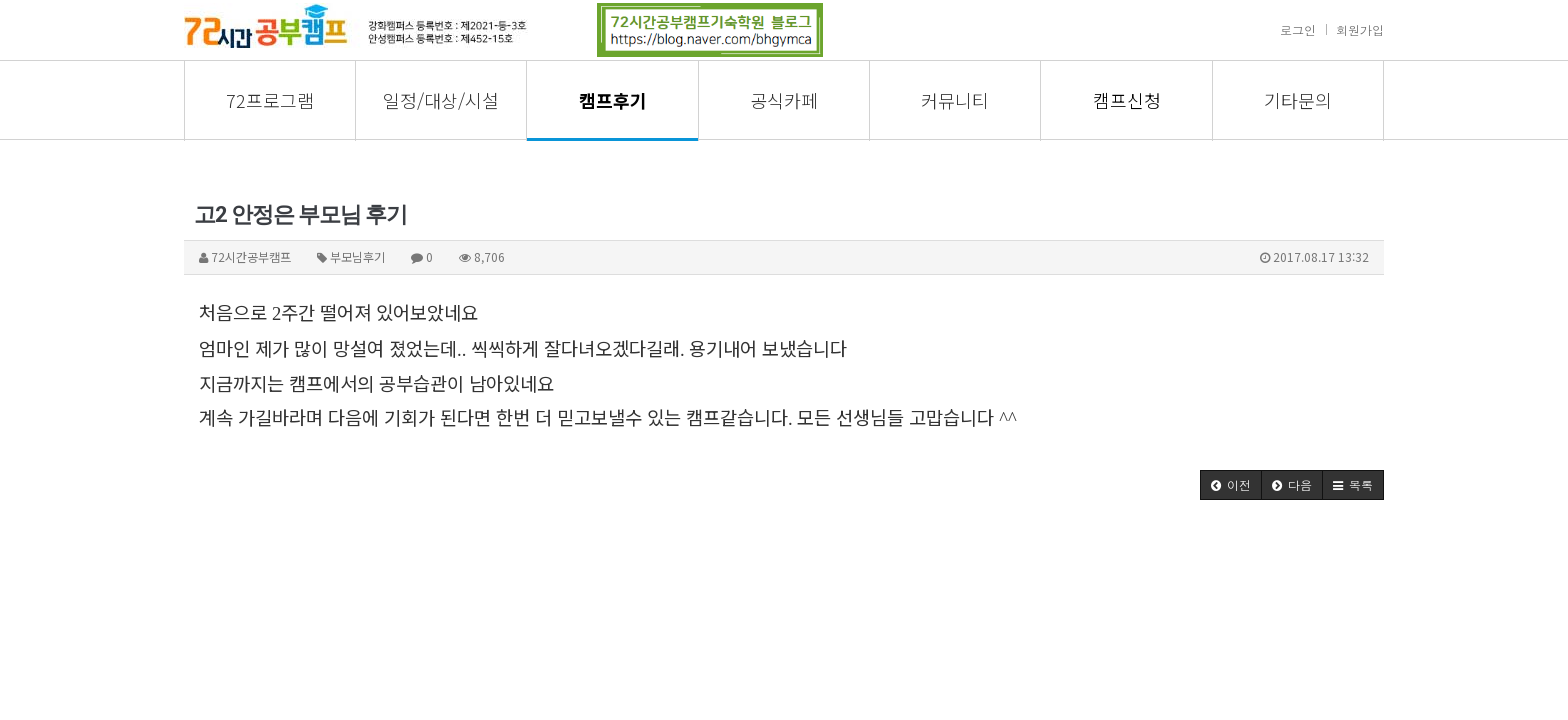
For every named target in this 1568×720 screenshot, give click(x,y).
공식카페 (784, 100)
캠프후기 (613, 100)
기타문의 (1298, 100)
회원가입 (1360, 29)
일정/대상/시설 (441, 100)
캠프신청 (1127, 100)
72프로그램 (270, 100)
